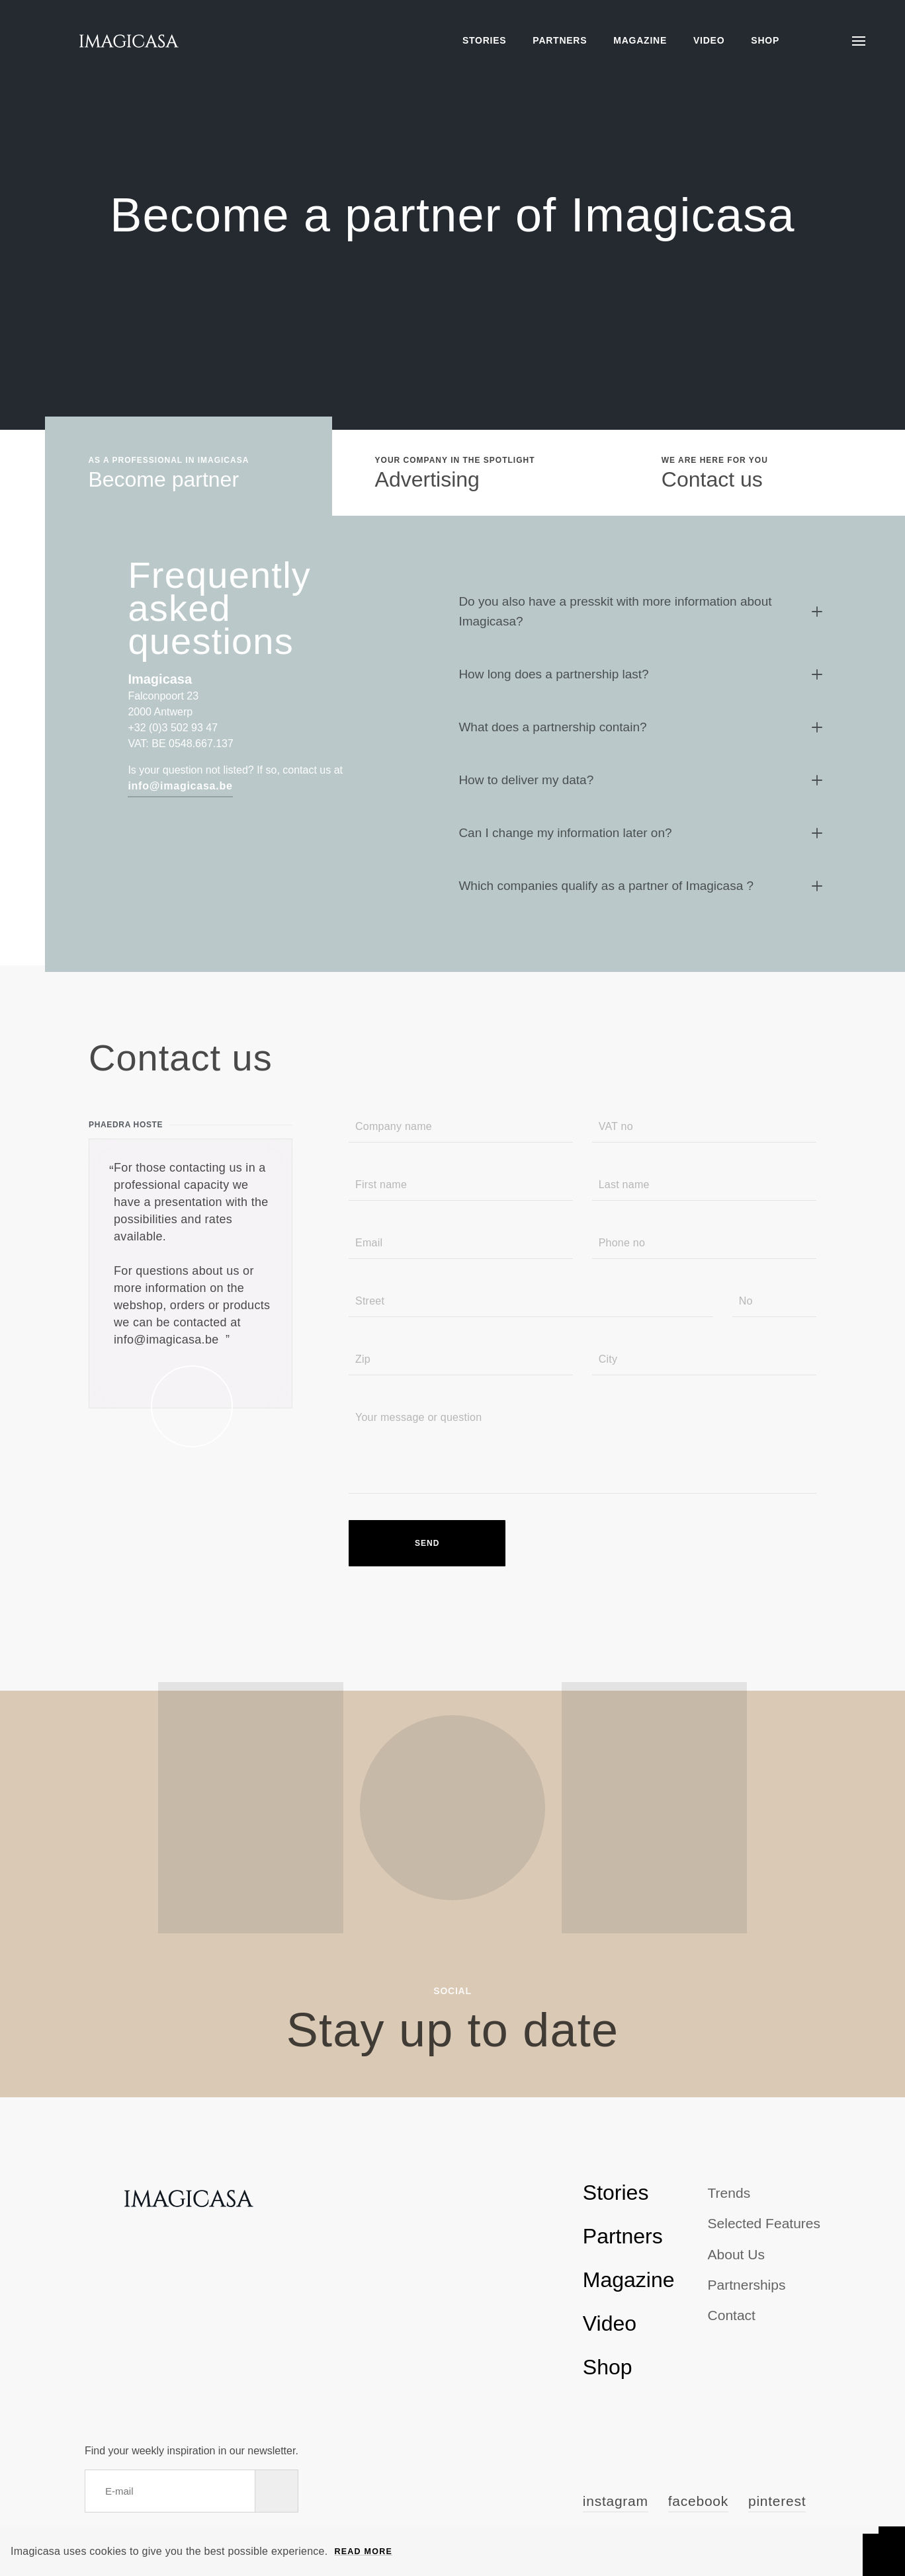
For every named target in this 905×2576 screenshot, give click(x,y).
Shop (765, 40)
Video (708, 40)
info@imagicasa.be (180, 785)
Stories (484, 40)
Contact (731, 2315)
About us (736, 2254)
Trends (729, 2192)
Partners (560, 40)
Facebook (698, 2501)
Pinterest (777, 2501)
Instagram (615, 2501)
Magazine (640, 40)
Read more (363, 2551)
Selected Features (764, 2223)
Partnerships (747, 2284)
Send (427, 1543)
